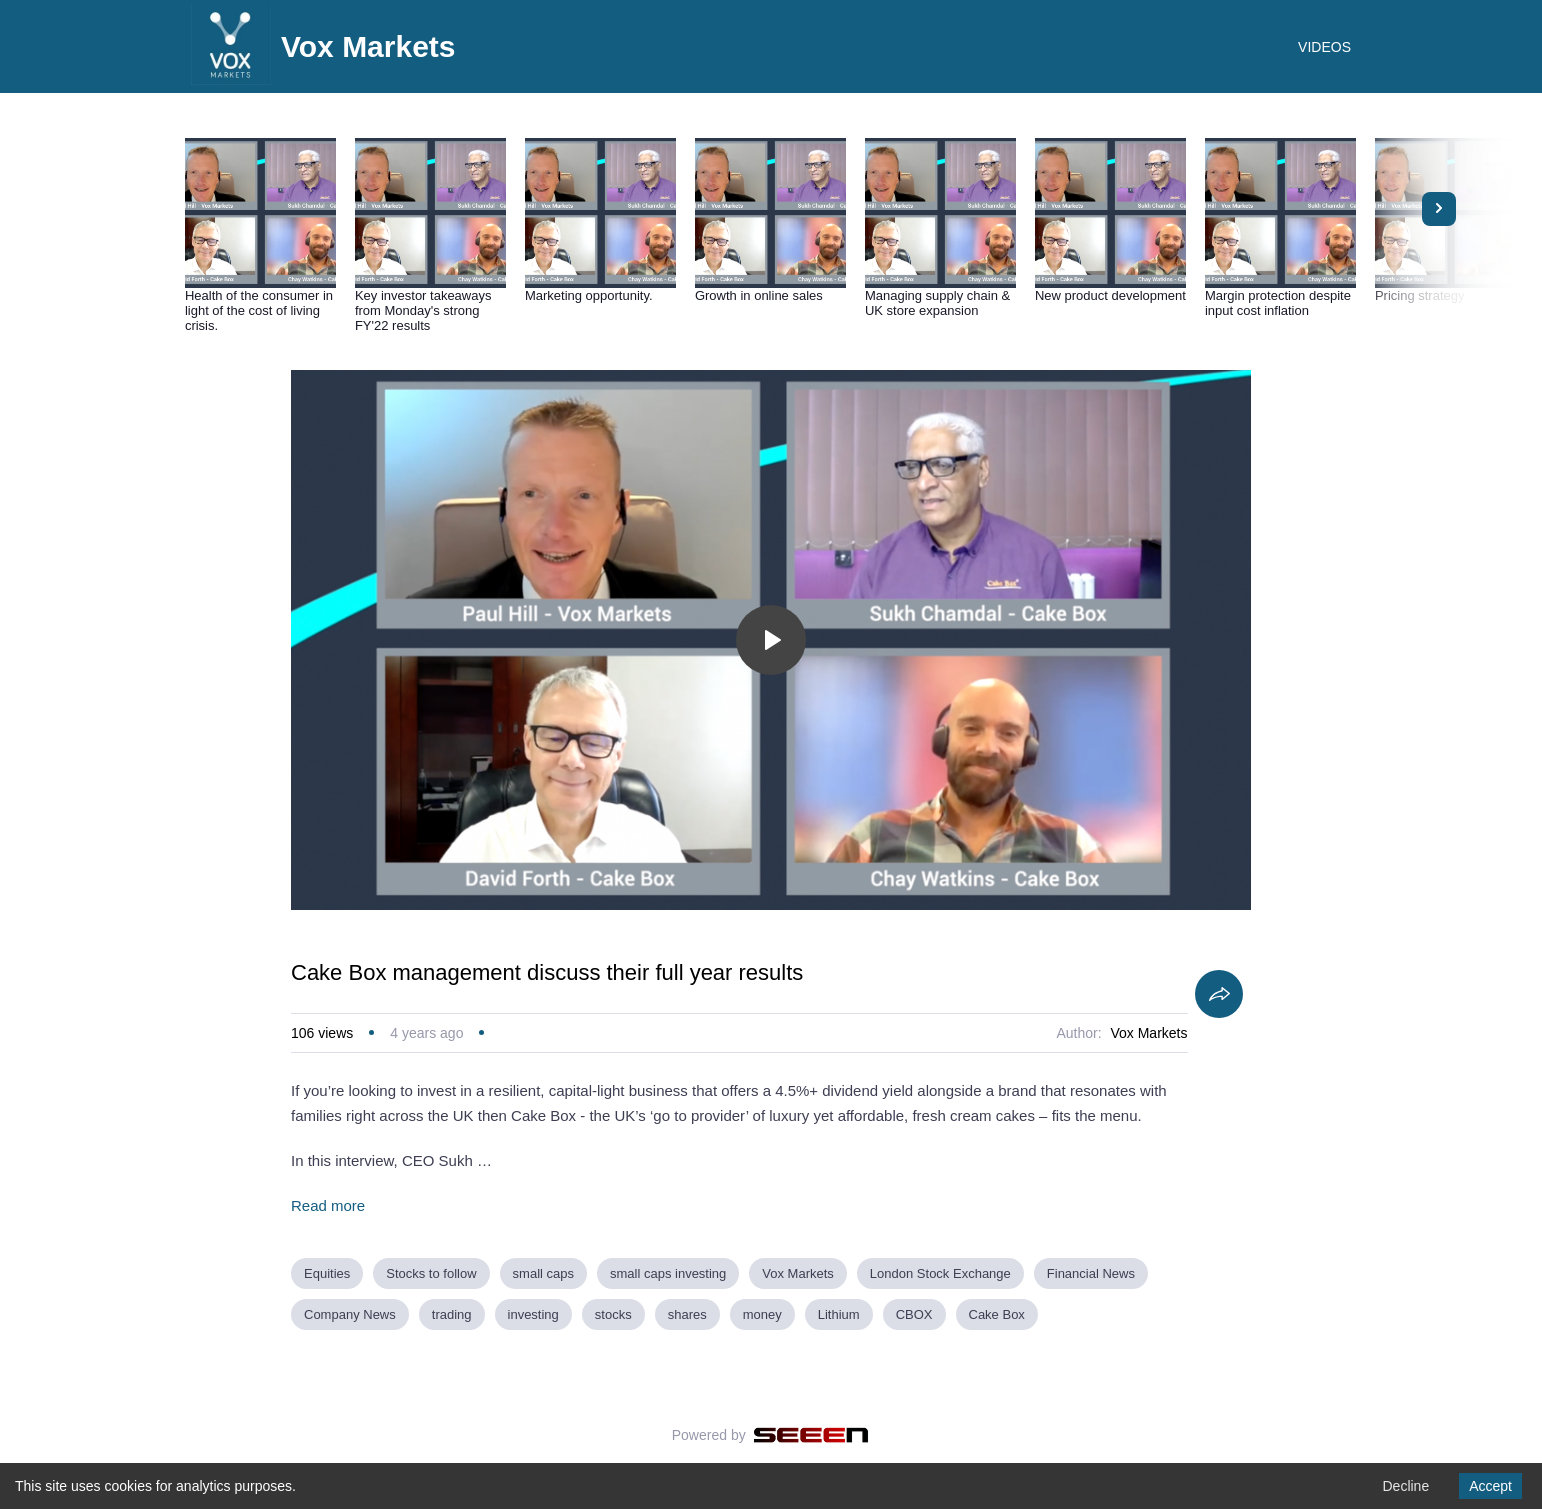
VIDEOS (1324, 47)
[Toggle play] (771, 640)
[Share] (1219, 994)
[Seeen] (811, 1435)
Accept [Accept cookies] (1490, 1486)
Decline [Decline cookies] (1405, 1486)
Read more (328, 1205)
